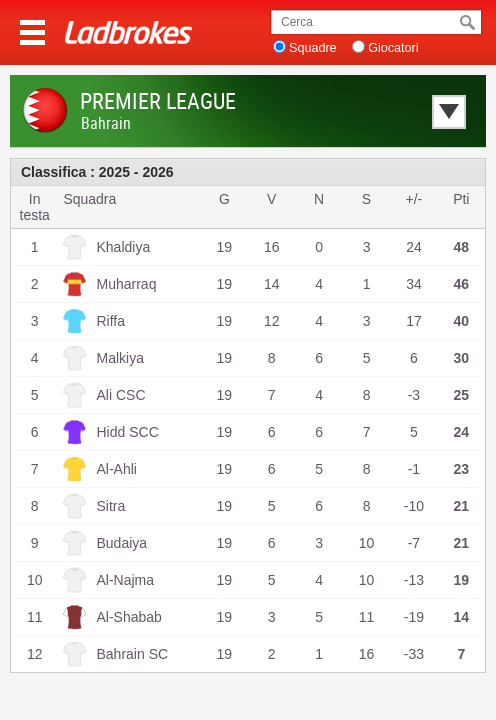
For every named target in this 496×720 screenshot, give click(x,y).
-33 (414, 654)
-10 (414, 506)
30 (462, 358)
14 (272, 284)
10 (367, 543)
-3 (414, 395)
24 (414, 247)
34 (414, 284)
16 (272, 247)
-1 (414, 469)
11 (367, 617)
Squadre (313, 48)
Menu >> (32, 32)
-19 (414, 617)
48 (462, 247)
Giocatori (393, 48)
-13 (414, 580)
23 (462, 469)
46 (462, 284)
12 (272, 321)
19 (225, 247)
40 (462, 321)
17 (414, 321)
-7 (414, 543)
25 (462, 395)
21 (462, 506)
